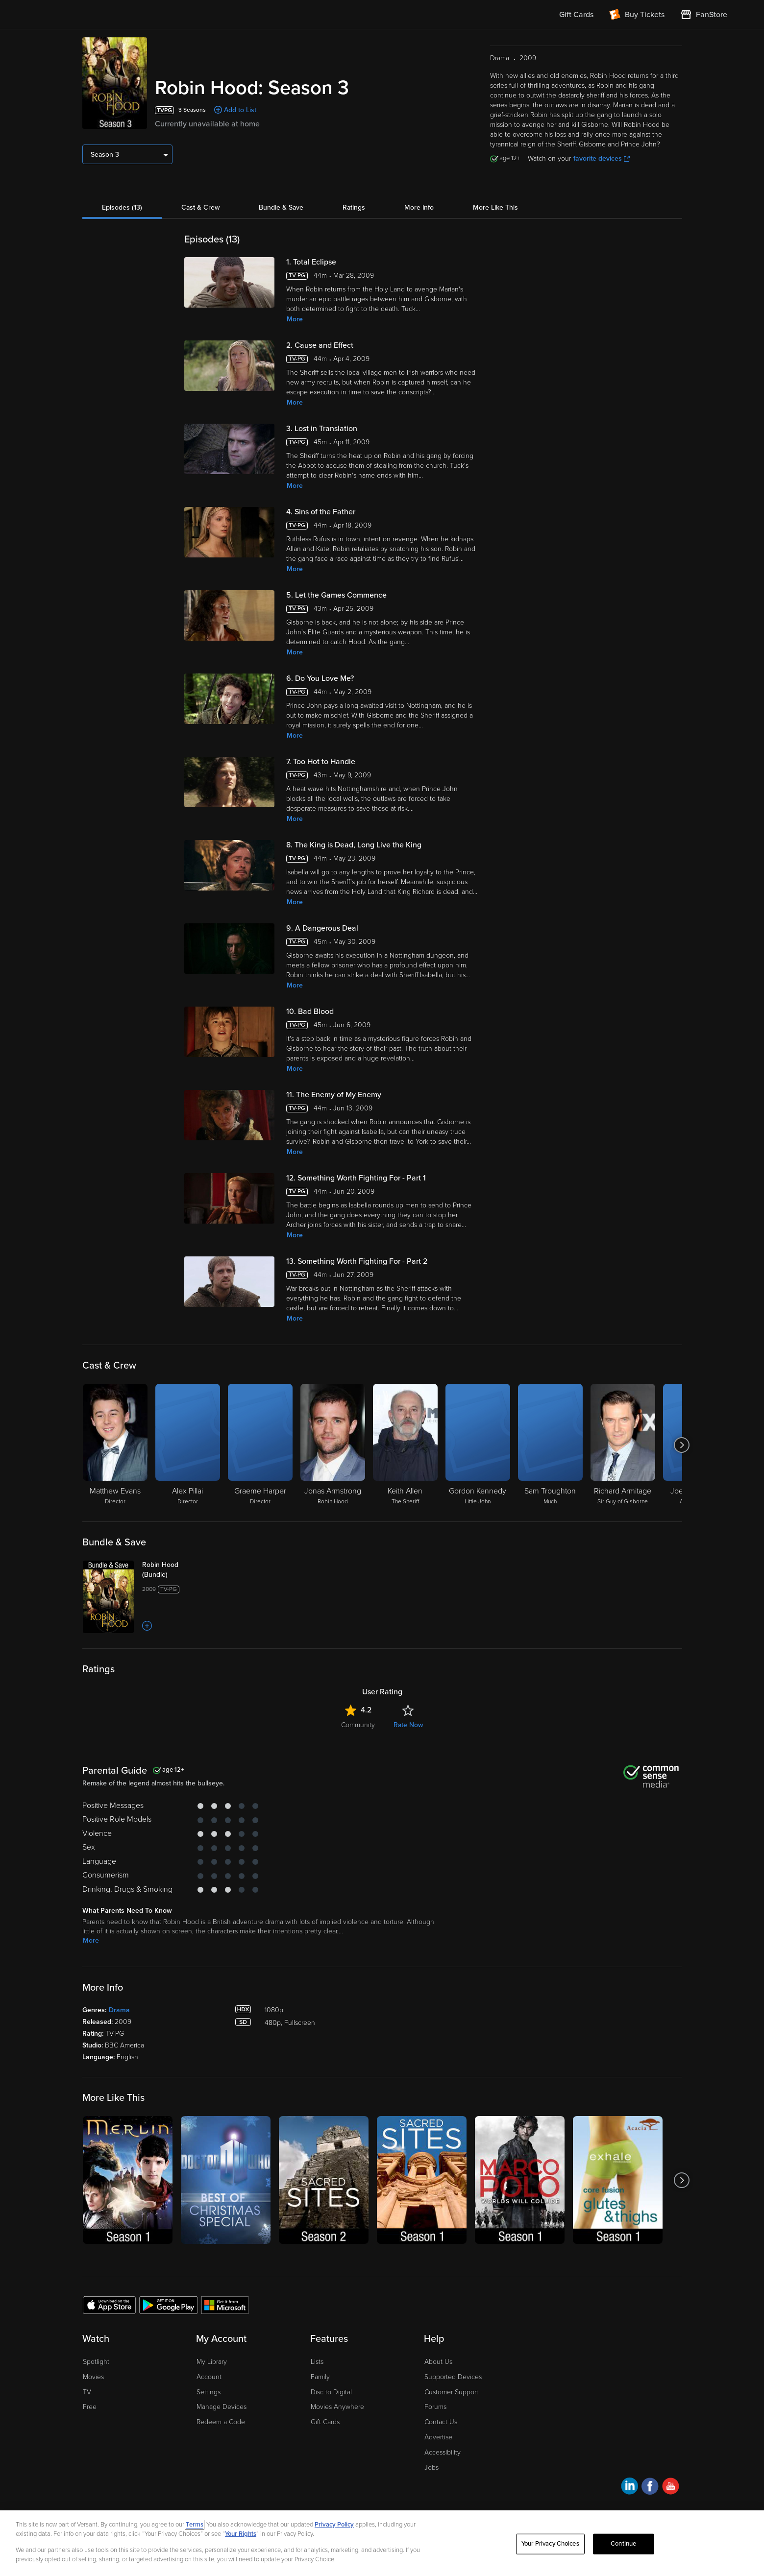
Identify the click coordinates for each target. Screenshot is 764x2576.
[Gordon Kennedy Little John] (478, 1445)
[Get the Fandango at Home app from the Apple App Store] (109, 2304)
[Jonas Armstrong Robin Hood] (333, 1445)
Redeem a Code (221, 2422)
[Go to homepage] (97, 14)
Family (320, 2377)
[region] (382, 2543)
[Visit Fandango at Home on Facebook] (650, 2487)
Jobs (431, 2467)
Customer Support (451, 2392)
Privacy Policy (334, 2524)
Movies (93, 2377)
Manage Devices (221, 2407)
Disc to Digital (331, 2392)
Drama (119, 2010)
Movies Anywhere (337, 2407)
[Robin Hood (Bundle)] (181, 1570)
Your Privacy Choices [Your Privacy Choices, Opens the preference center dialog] (550, 2544)
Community (358, 1725)
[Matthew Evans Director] (115, 1445)
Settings (209, 2392)
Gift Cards (325, 2422)
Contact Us (440, 2422)
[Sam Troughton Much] (550, 1445)
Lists (317, 2362)
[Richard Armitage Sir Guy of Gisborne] (623, 1445)
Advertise (438, 2437)
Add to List (240, 110)
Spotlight (96, 2362)
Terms (194, 2524)
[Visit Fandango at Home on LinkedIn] (629, 2487)
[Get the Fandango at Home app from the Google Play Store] (168, 2304)
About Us (438, 2362)
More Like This (495, 207)
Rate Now (408, 1725)
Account (209, 2377)
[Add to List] (147, 1626)
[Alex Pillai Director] (188, 1445)
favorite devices (601, 158)
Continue (623, 2544)
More (295, 319)
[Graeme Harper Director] (260, 1445)
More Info (419, 207)
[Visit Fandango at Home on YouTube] (671, 2487)
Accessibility (442, 2452)
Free (90, 2407)
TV (87, 2392)
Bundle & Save (281, 207)
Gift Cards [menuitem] (576, 15)
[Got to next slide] (682, 1445)
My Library (212, 2362)
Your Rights (240, 2534)
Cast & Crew (200, 207)
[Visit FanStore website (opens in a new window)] (704, 14)
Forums (435, 2407)
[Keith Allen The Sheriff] (405, 1445)
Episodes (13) (122, 207)
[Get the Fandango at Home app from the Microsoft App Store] (225, 2304)
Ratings (354, 207)
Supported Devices (453, 2377)
